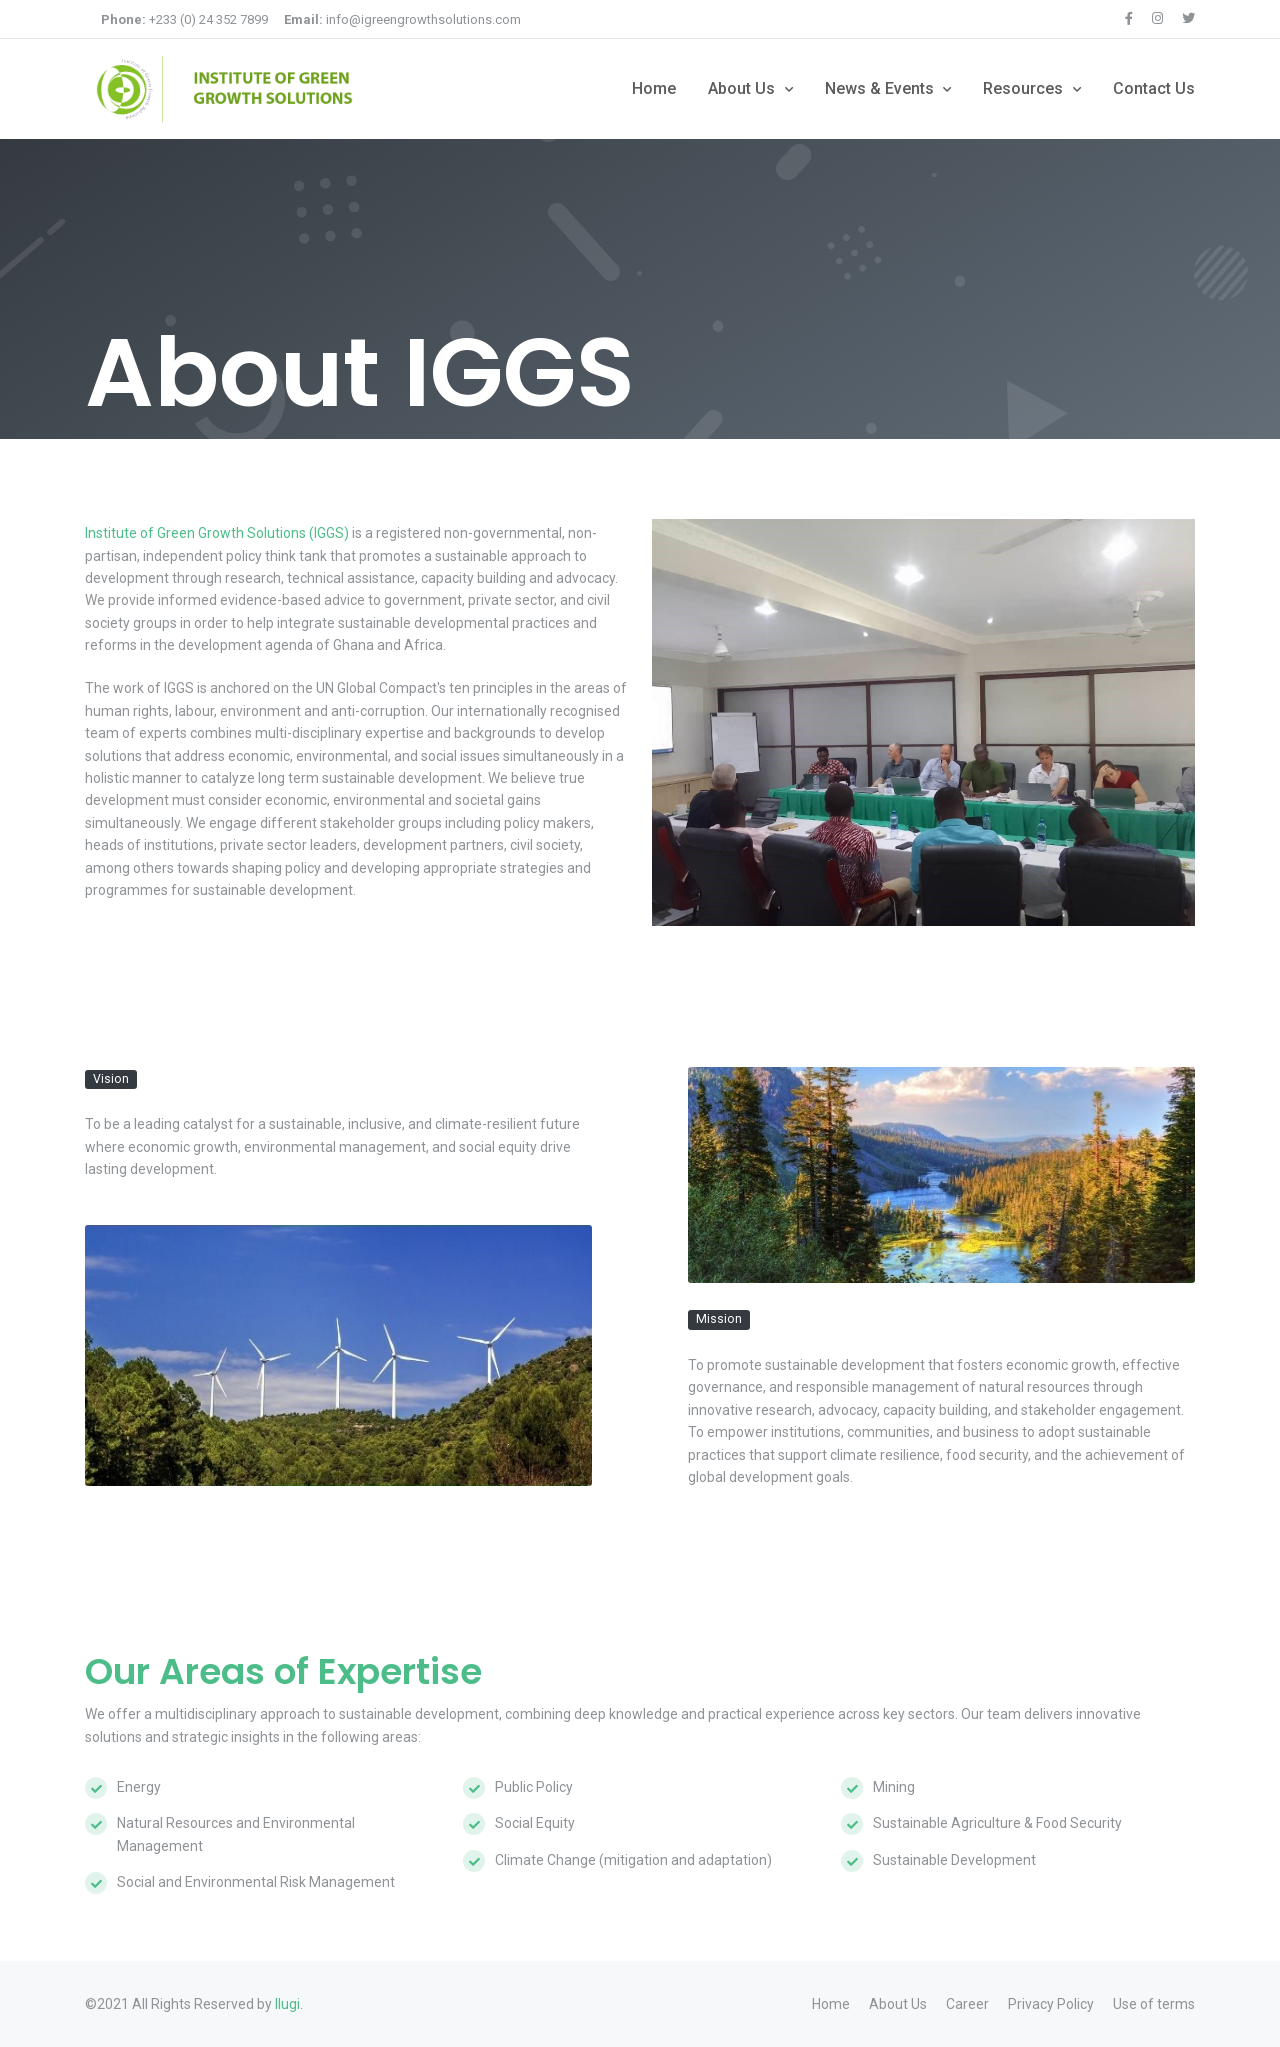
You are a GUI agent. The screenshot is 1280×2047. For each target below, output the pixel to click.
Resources (1025, 88)
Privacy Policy (1051, 2004)
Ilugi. (289, 2004)
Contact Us (1154, 88)
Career (967, 2004)
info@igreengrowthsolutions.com (402, 19)
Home (654, 88)
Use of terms (1154, 2004)
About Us (743, 88)
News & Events (881, 88)
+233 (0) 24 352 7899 (184, 19)
